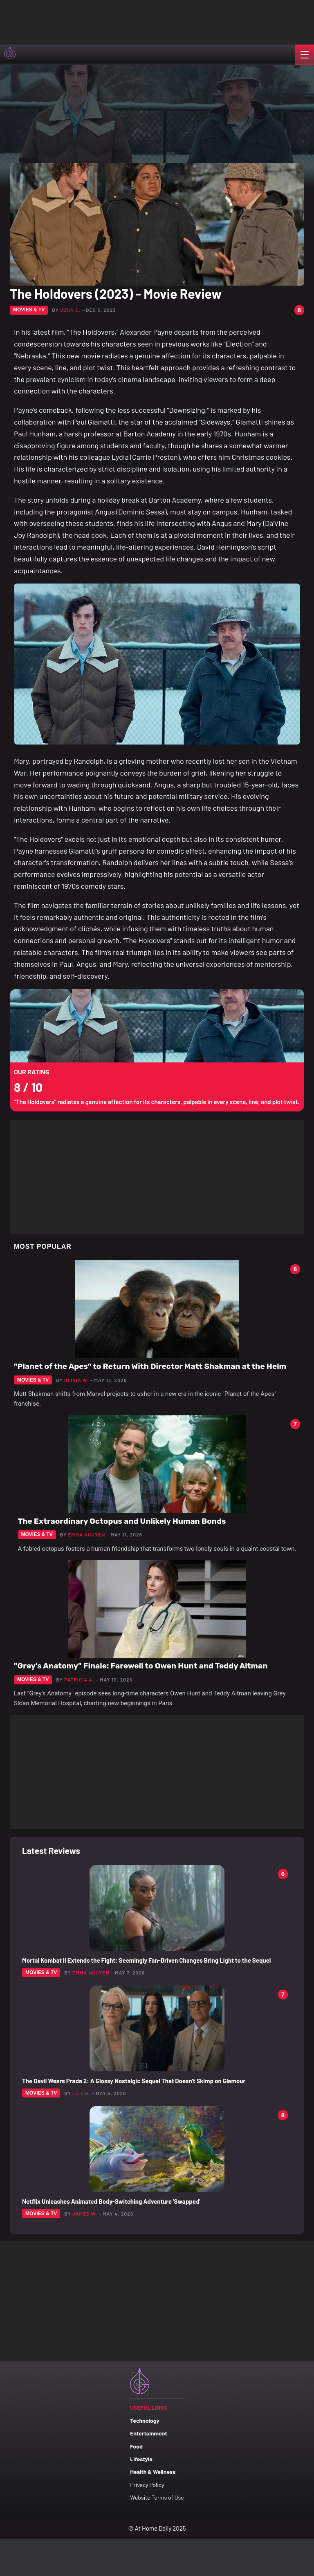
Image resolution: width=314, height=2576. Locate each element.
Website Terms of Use (157, 2497)
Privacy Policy (147, 2484)
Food (136, 2446)
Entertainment (148, 2433)
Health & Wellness (152, 2471)
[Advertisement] (82, 20)
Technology (144, 2420)
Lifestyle (141, 2458)
